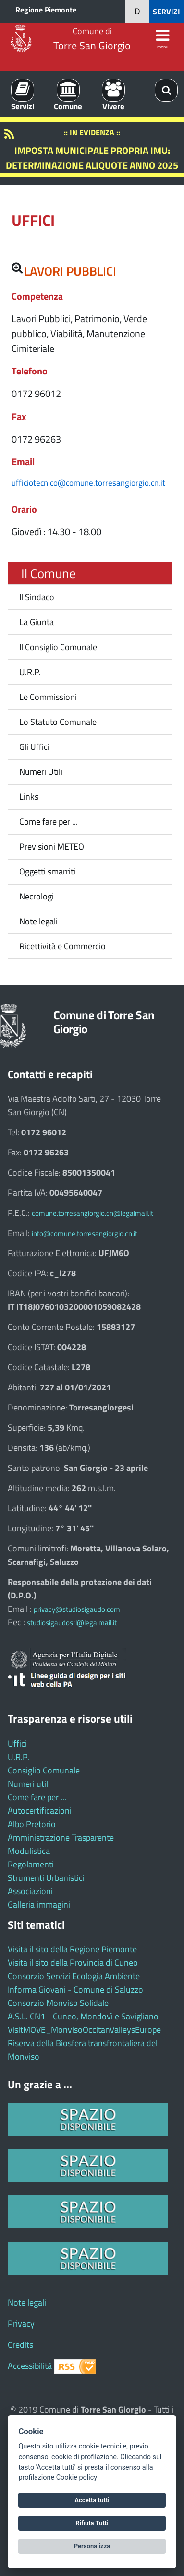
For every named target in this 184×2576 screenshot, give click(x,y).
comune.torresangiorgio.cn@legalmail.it (92, 1213)
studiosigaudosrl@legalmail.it (72, 1622)
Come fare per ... (48, 821)
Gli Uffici (34, 746)
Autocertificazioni (40, 1810)
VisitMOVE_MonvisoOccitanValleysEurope (84, 2029)
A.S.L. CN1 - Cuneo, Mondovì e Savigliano (83, 2016)
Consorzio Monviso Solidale (58, 2002)
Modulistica (29, 1850)
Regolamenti (31, 1864)
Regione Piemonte (45, 9)
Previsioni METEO (51, 846)
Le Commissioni (48, 696)
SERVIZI (166, 11)
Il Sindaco (36, 597)
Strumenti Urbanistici (46, 1877)
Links (28, 796)
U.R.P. (30, 671)
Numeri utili (29, 1783)
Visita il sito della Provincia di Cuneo (73, 1962)
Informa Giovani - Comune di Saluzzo (75, 1989)
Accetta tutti (92, 2500)
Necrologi (36, 896)
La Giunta (36, 622)
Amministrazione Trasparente (61, 1837)
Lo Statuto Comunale (58, 721)
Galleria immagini (39, 1904)
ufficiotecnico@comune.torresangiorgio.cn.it (88, 483)
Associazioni (30, 1891)
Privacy (21, 2323)
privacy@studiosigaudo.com (77, 1609)
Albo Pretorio (32, 1824)
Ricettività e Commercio (62, 946)
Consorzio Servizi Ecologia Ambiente (74, 1976)
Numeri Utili (40, 771)
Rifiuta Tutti (91, 2523)
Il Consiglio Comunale (58, 647)
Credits (20, 2344)
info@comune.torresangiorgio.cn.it (84, 1233)
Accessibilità (30, 2365)
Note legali (38, 921)
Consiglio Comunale (44, 1770)
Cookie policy (76, 2477)
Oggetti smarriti (47, 871)
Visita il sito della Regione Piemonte (72, 1949)
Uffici (17, 1743)
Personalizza (92, 2546)
